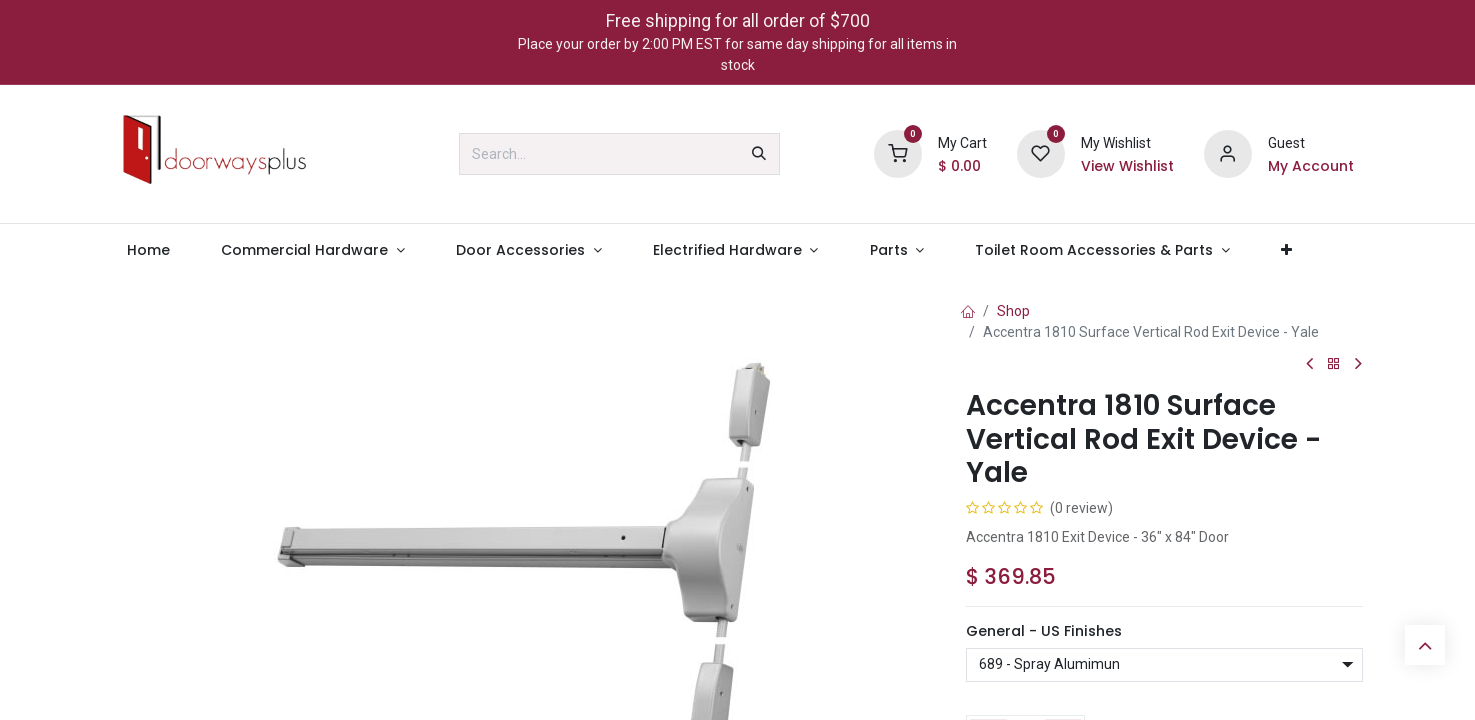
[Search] (759, 154)
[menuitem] (149, 250)
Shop (1013, 311)
